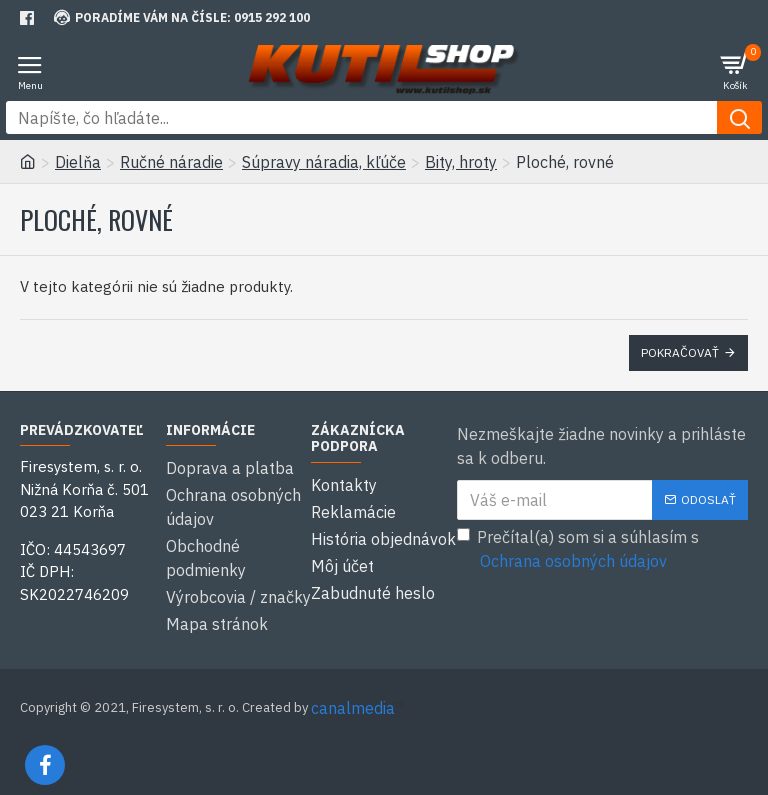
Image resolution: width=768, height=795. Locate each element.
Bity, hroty (461, 162)
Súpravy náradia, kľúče (324, 162)
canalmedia (353, 693)
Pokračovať (680, 352)
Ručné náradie (171, 162)
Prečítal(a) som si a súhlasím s (578, 550)
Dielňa (78, 162)
